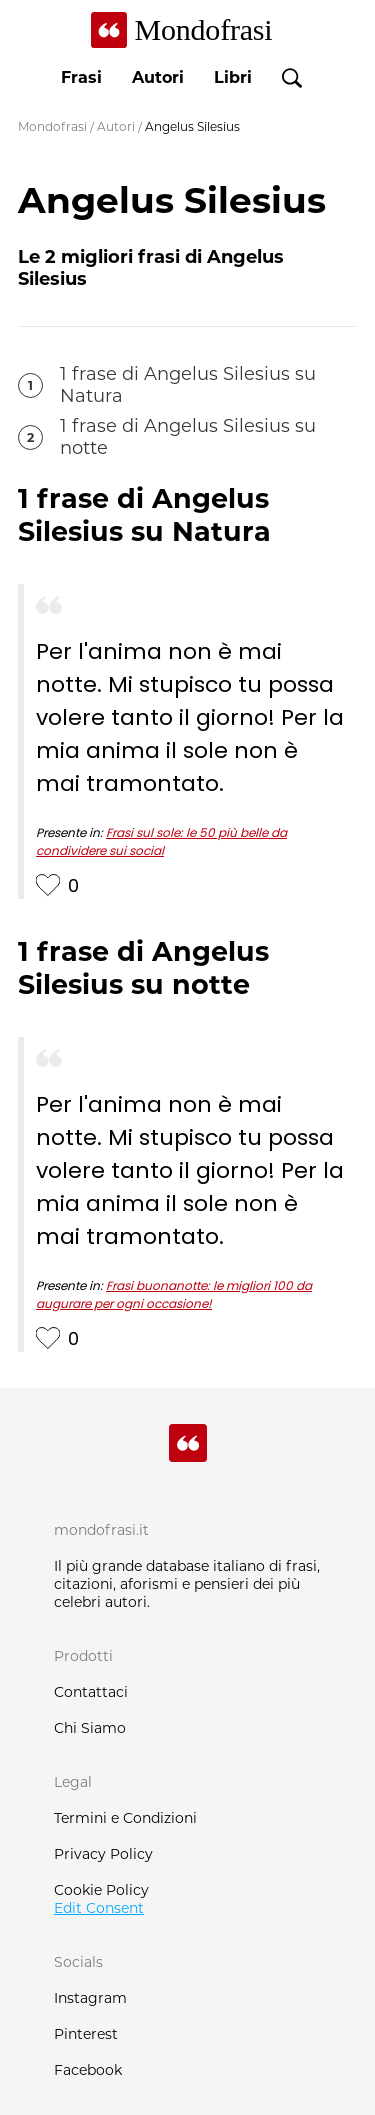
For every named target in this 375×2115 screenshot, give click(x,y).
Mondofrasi (52, 126)
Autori (158, 77)
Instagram (90, 1998)
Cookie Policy (101, 1890)
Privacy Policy (103, 1854)
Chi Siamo (90, 1728)
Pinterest (86, 2034)
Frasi (81, 77)
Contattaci (91, 1692)
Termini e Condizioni (125, 1818)
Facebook (88, 2070)
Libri (233, 77)
